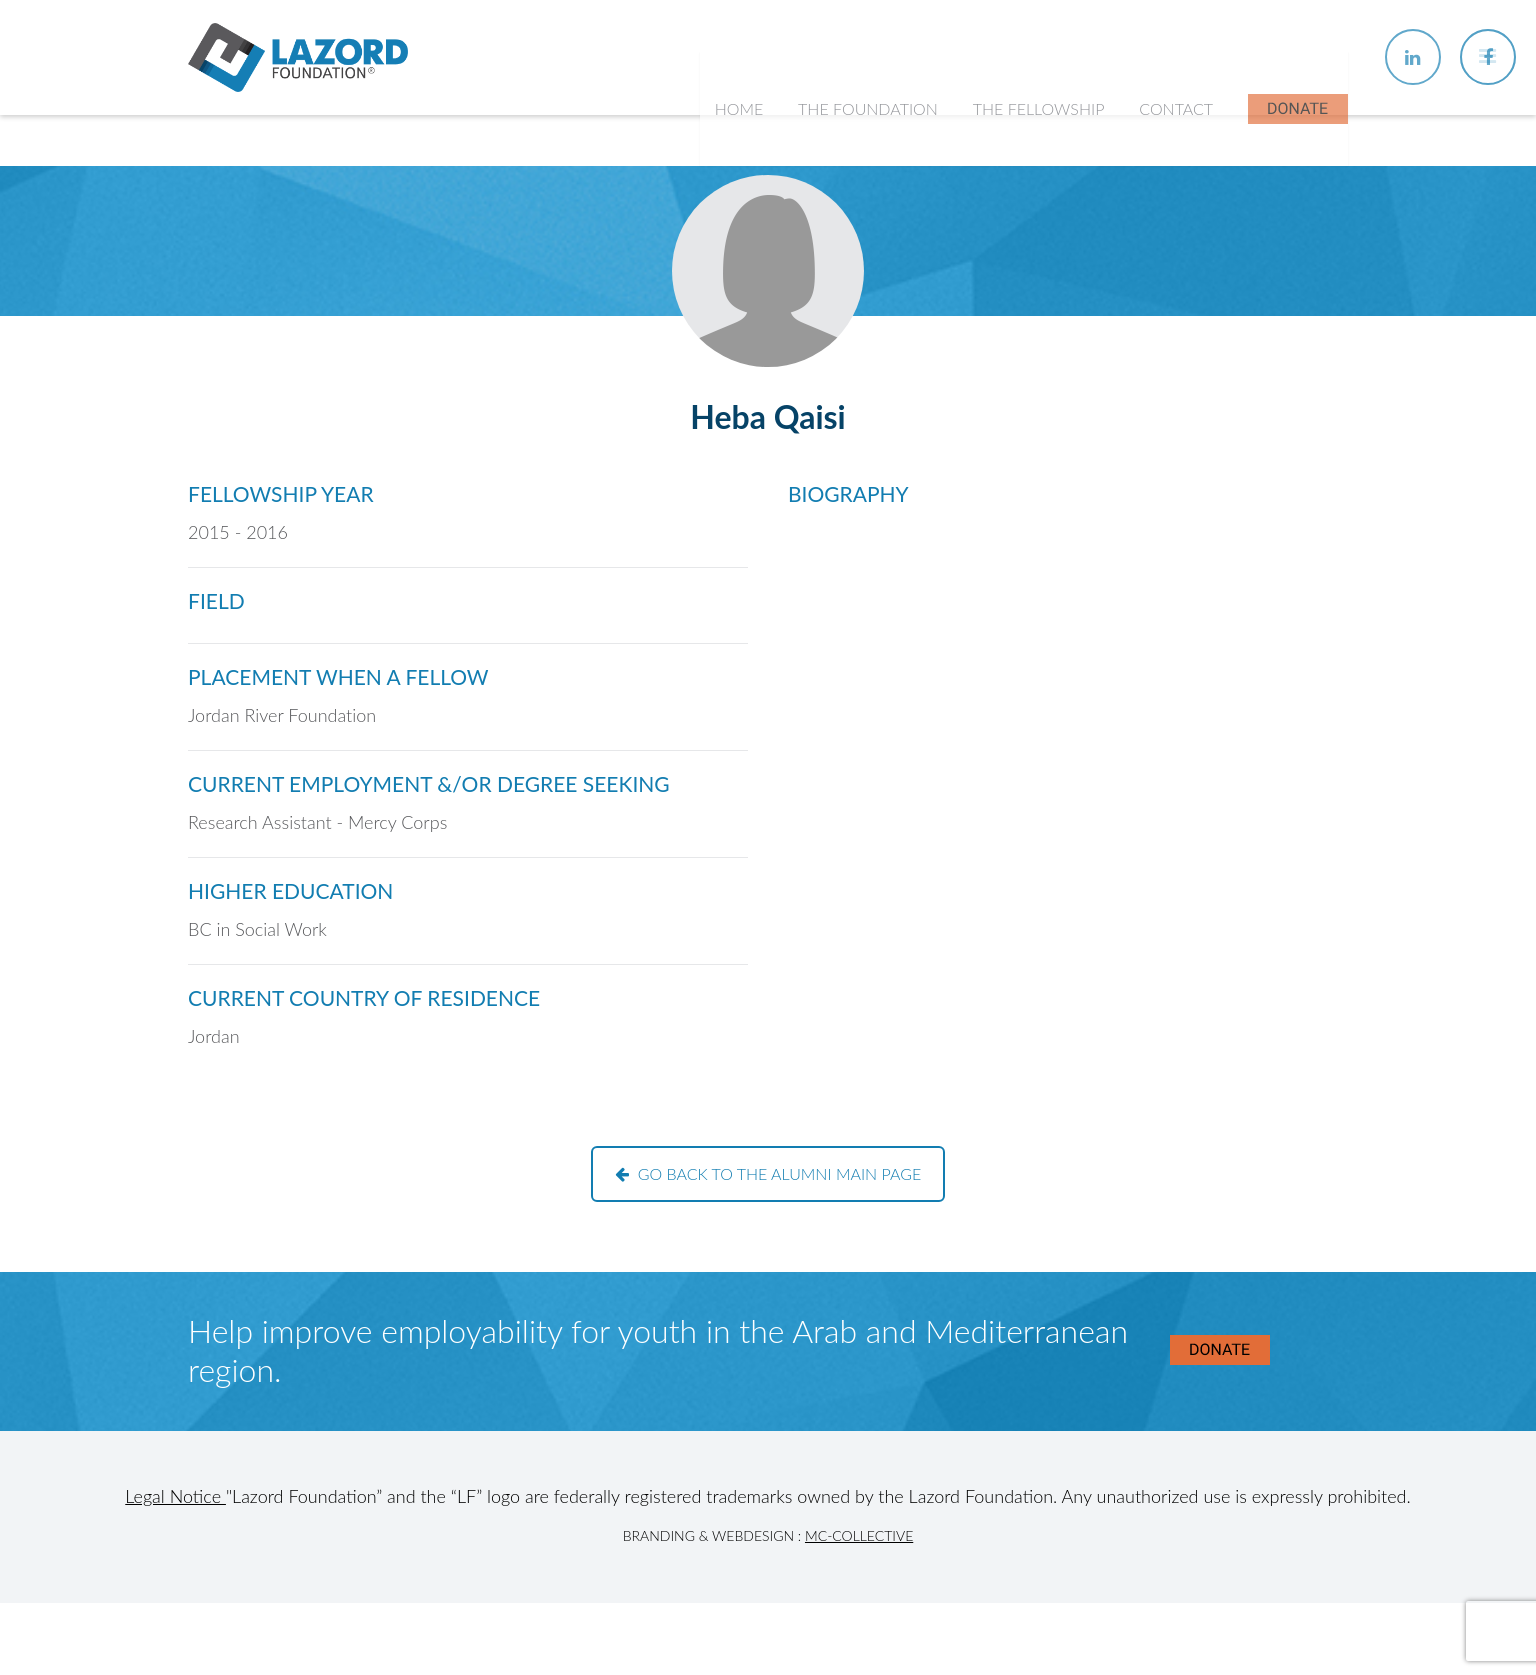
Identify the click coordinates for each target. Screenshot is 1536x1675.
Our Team (845, 319)
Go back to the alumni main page (768, 1173)
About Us (844, 240)
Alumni (1009, 358)
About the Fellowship (1058, 240)
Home (743, 139)
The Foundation (872, 139)
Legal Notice (175, 1496)
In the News (1026, 397)
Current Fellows (1039, 319)
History (837, 280)
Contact (1177, 139)
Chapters (1016, 280)
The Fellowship (1041, 139)
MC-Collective (859, 1535)
